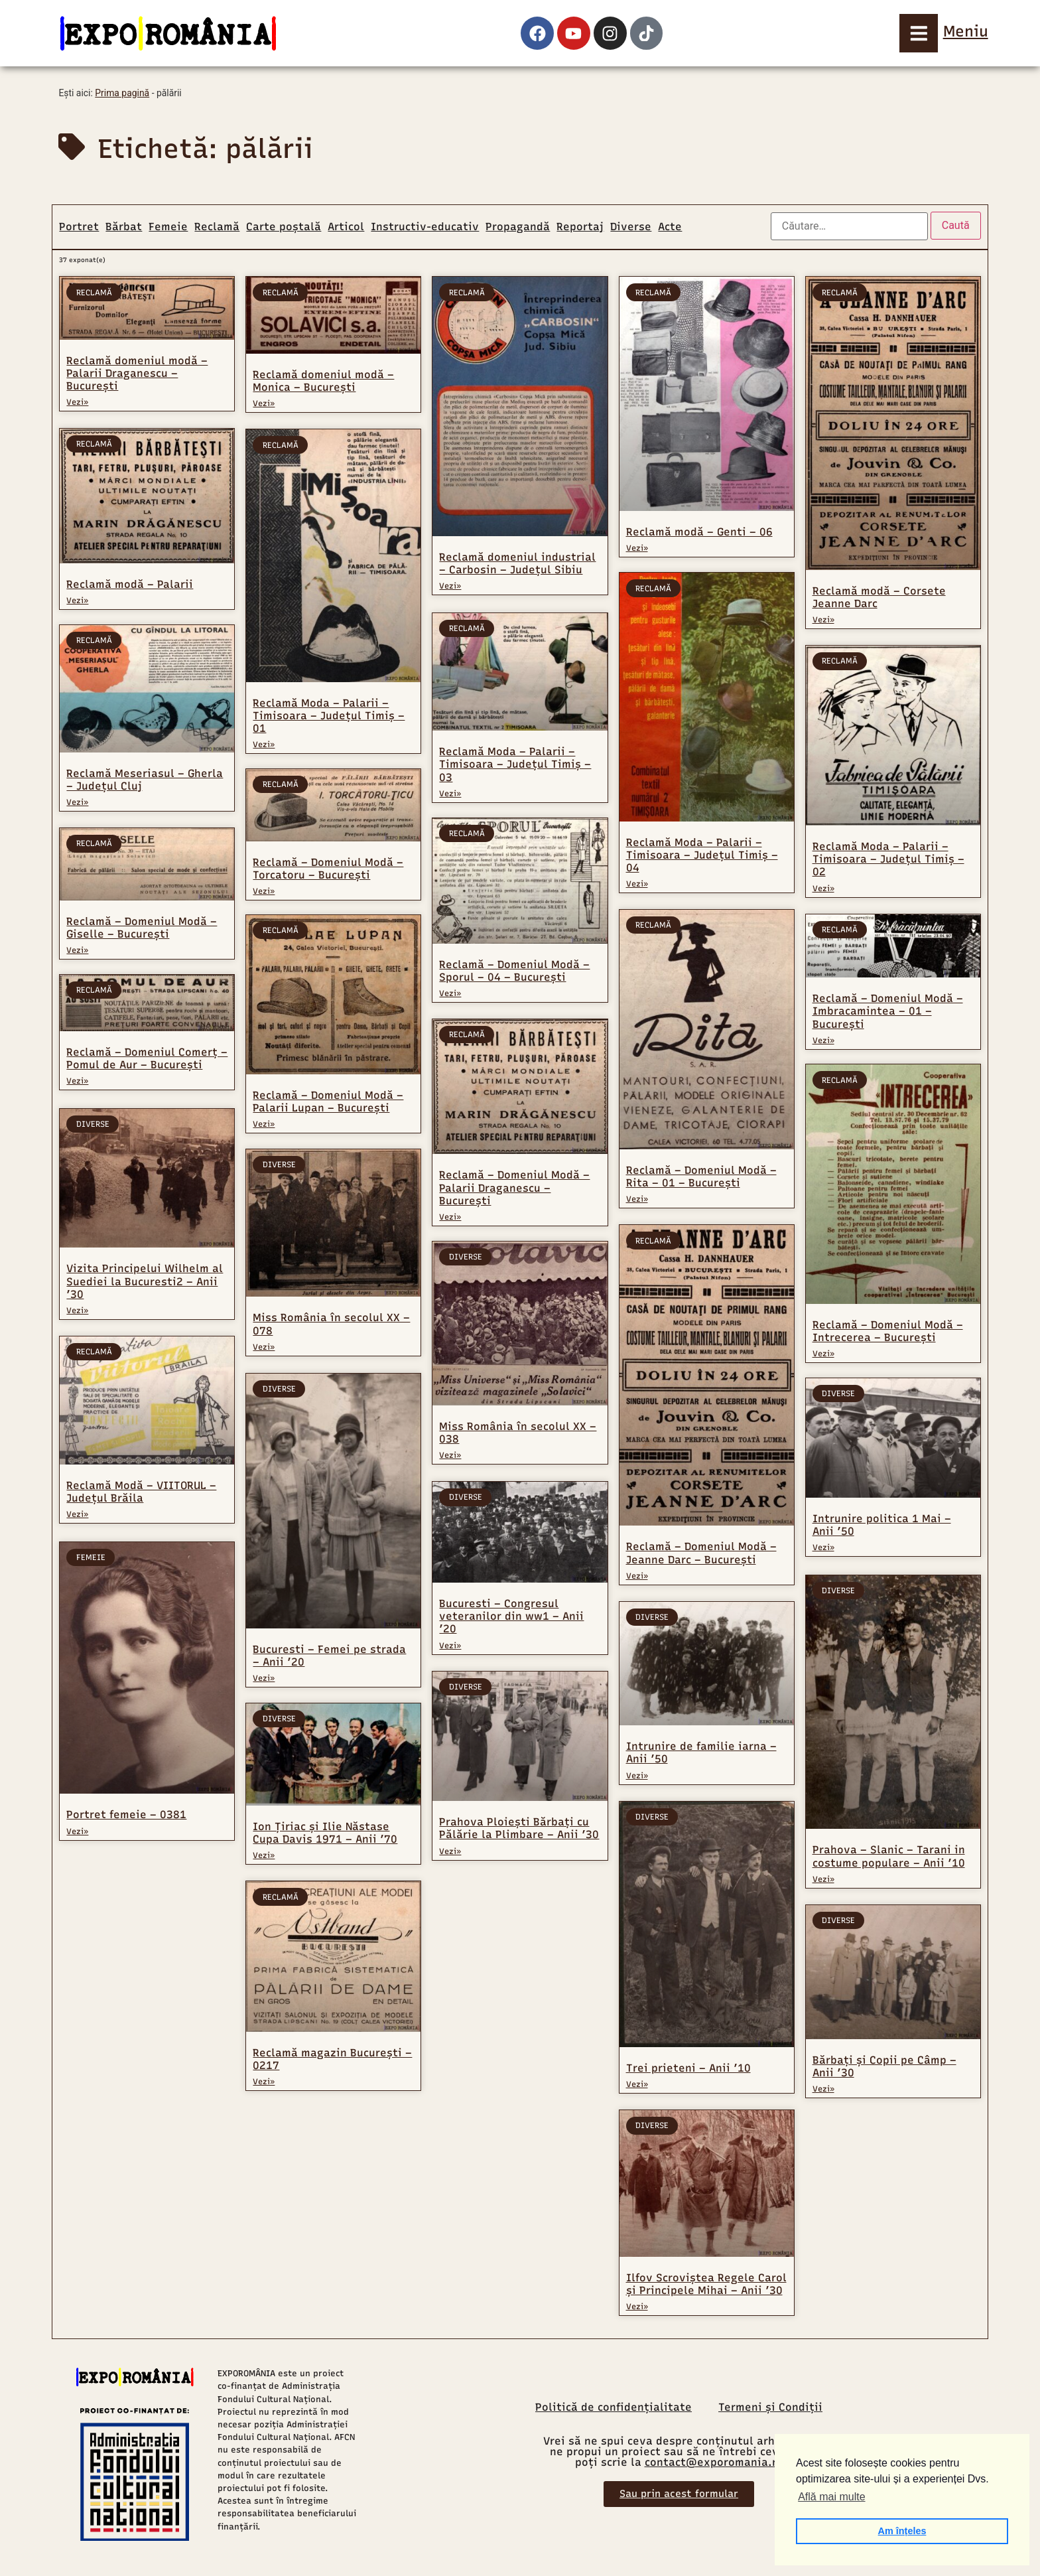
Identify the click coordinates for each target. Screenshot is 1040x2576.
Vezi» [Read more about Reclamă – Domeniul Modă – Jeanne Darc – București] (637, 1577)
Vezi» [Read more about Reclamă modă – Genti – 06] (637, 548)
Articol (346, 226)
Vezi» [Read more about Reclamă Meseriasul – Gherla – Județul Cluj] (77, 803)
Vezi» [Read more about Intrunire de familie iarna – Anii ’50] (637, 1777)
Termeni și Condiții (770, 2409)
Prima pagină (122, 93)
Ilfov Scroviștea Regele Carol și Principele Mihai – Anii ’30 (706, 2285)
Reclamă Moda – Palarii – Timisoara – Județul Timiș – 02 (888, 859)
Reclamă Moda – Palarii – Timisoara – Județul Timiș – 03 (515, 763)
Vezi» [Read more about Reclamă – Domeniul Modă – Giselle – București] (77, 951)
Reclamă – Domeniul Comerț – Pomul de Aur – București (147, 1061)
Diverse (630, 226)
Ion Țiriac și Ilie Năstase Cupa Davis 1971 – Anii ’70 (325, 1838)
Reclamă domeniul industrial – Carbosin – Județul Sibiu (517, 563)
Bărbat (123, 226)
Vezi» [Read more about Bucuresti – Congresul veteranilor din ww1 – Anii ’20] (450, 1647)
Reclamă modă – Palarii (129, 583)
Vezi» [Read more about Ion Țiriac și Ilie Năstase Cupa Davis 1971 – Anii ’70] (264, 1861)
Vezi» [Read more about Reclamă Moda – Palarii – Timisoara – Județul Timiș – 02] (823, 888)
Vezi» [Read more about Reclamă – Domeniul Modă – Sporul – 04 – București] (450, 993)
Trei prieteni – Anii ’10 (688, 2070)
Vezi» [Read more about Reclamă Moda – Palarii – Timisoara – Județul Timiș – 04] (637, 885)
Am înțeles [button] (902, 2531)
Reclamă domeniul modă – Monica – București (323, 381)
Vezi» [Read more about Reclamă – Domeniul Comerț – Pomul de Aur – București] (77, 1083)
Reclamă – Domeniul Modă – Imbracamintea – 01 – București (887, 1011)
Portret (79, 226)
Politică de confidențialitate (613, 2409)
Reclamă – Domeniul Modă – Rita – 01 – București (701, 1178)
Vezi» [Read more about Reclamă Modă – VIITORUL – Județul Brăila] (77, 1515)
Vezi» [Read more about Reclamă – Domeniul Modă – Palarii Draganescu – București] (450, 1217)
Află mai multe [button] (831, 2496)
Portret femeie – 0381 (126, 1814)
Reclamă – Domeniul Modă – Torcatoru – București (328, 870)
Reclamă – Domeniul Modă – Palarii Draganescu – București (514, 1188)
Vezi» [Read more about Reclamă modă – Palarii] (77, 600)
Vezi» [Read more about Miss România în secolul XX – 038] (450, 1458)
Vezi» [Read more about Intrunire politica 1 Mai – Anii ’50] (823, 1550)
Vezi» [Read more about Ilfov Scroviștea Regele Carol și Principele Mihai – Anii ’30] (637, 2308)
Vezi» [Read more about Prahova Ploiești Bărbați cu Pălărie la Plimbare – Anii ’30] (450, 1852)
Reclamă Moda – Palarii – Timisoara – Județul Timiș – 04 (702, 856)
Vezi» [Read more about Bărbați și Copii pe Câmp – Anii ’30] (823, 2091)
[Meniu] (918, 33)
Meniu (965, 31)
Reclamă (216, 226)
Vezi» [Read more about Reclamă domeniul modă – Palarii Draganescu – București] (77, 402)
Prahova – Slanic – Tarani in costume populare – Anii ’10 (888, 1858)
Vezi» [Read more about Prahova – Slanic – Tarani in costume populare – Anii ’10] (823, 1880)
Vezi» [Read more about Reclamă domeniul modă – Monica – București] (264, 403)
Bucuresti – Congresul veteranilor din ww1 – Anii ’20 (511, 1618)
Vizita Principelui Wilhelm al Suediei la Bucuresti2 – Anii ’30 (144, 1282)
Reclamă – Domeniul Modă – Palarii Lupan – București (328, 1105)
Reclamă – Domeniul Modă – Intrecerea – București (887, 1332)
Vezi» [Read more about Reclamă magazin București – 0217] (264, 2087)
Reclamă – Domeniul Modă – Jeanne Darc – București (701, 1554)
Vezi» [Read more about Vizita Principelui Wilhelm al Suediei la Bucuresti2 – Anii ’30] (77, 1312)
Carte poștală (283, 226)
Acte (670, 226)
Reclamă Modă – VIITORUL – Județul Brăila (141, 1493)
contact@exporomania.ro (714, 2464)
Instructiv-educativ (425, 226)
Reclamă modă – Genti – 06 (699, 532)
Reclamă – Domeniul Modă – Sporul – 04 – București (514, 970)
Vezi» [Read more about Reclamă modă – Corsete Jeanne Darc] (823, 619)
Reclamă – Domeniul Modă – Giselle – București (141, 929)
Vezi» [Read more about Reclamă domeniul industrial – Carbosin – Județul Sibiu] (450, 586)
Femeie (168, 226)
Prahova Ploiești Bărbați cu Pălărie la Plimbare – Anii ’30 (519, 1830)
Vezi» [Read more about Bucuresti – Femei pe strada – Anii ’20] (264, 1682)
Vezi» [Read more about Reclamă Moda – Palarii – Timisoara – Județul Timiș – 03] (450, 792)
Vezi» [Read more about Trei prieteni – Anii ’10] (637, 2086)
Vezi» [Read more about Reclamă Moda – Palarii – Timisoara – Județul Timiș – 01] (264, 744)
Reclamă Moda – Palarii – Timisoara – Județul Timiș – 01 (329, 716)
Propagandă (518, 226)
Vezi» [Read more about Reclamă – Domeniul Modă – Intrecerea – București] (823, 1355)
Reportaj (580, 226)
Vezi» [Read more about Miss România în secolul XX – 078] (264, 1351)
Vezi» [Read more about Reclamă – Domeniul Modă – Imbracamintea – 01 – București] (823, 1040)
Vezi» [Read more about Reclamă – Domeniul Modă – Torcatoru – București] (264, 893)
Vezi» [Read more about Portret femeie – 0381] (77, 1830)
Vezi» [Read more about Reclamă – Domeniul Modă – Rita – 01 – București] (637, 1201)
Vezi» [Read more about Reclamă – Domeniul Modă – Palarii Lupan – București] (264, 1128)
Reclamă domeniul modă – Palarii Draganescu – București (137, 373)
